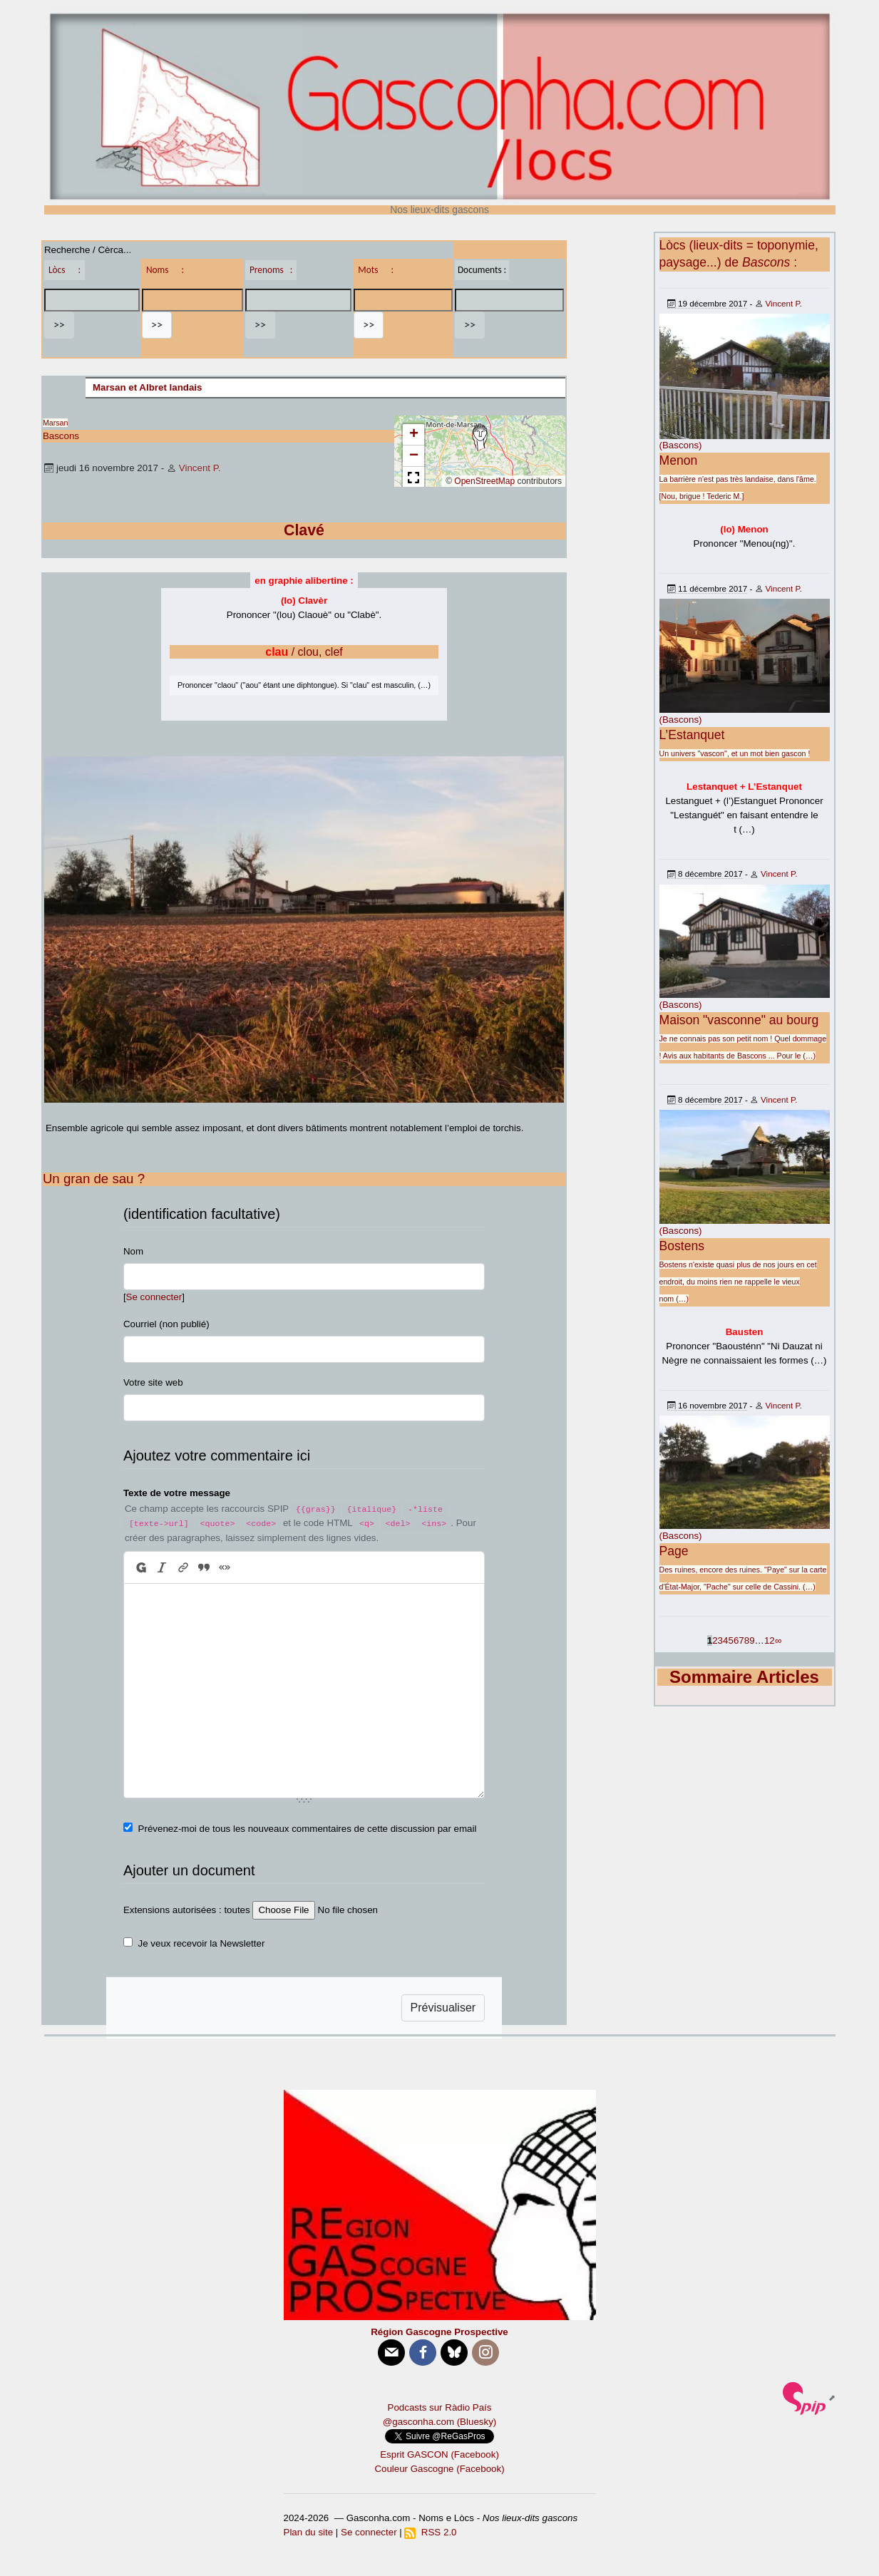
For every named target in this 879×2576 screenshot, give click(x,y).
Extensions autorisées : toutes (186, 1910)
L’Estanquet (692, 735)
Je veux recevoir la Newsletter (201, 1943)
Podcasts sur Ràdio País (440, 2407)
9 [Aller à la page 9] (751, 1640)
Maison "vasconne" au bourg (739, 1020)
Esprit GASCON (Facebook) (439, 2454)
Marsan (55, 422)
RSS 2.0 (430, 2532)
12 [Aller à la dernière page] (769, 1640)
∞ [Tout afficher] (778, 1640)
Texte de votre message (176, 1493)
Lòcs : (64, 270)
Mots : (376, 270)
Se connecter (154, 1297)
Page (674, 1551)
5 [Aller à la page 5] (730, 1640)
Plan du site (309, 2532)
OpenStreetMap (484, 481)
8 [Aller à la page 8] (746, 1640)
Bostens (682, 1246)
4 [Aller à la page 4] (725, 1640)
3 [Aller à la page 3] (720, 1640)
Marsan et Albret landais (147, 387)
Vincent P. (200, 468)
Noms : (165, 270)
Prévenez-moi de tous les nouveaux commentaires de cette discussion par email (307, 1828)
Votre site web (153, 1382)
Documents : (482, 270)
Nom (133, 1251)
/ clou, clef (304, 652)
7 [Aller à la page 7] (741, 1640)
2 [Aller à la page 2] (714, 1640)
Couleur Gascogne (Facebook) (439, 2468)
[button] (480, 437)
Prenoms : (271, 270)
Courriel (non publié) (166, 1324)
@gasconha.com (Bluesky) (439, 2421)
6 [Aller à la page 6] (736, 1640)
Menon (678, 460)
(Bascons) (680, 445)
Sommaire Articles (744, 1676)
